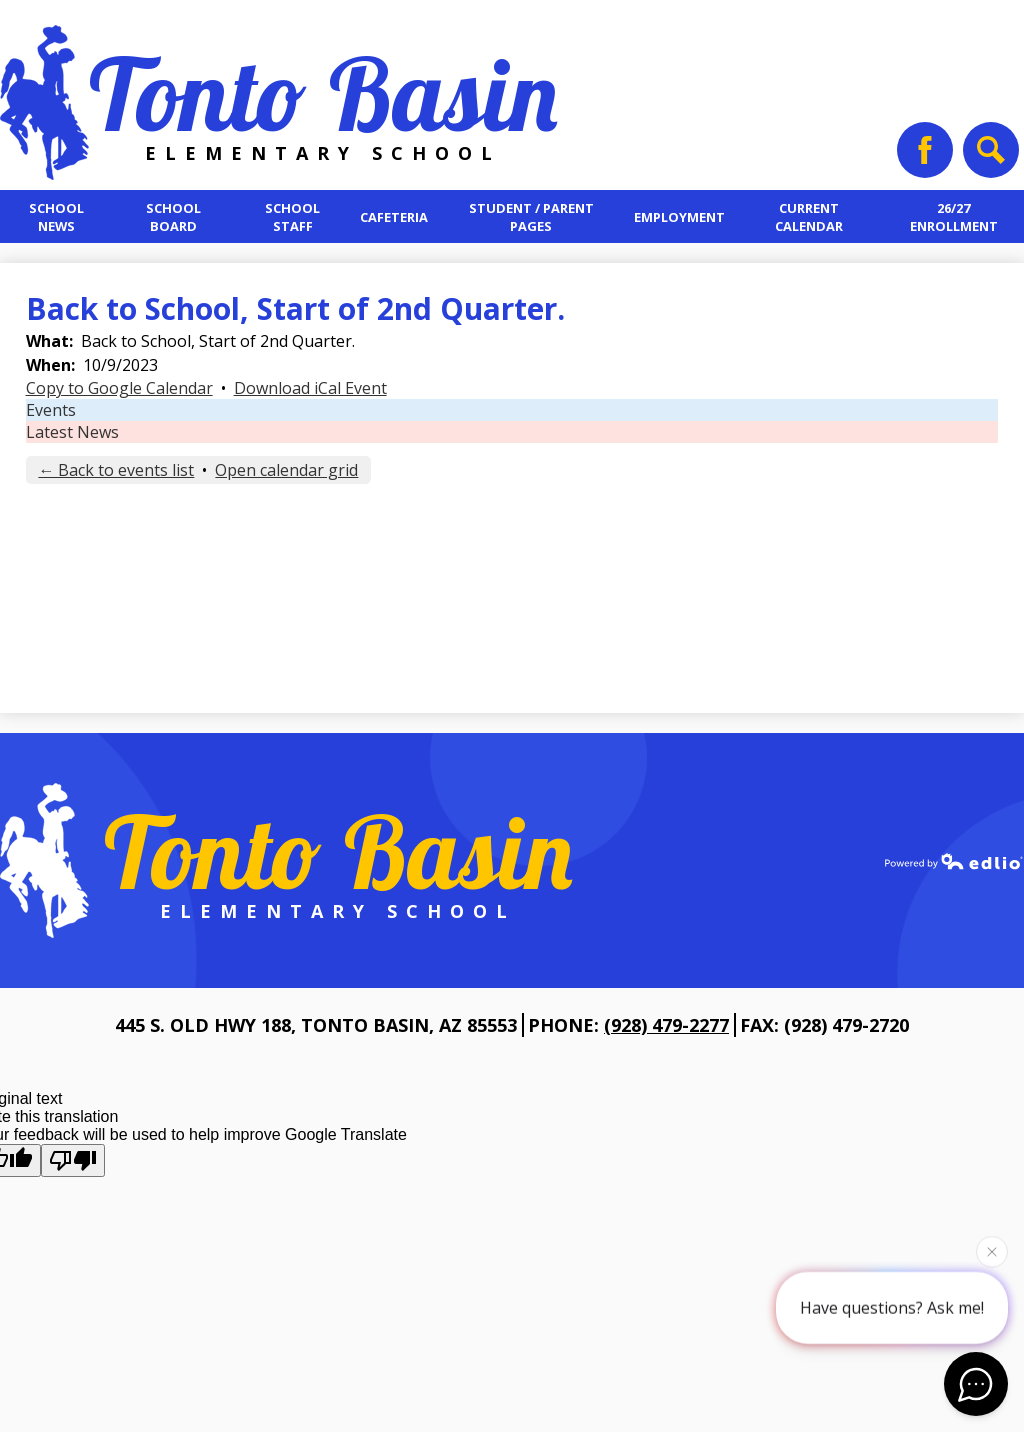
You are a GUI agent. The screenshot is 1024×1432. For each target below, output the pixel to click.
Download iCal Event (310, 388)
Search (988, 157)
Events (51, 410)
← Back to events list (116, 470)
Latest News (72, 432)
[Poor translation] (73, 1160)
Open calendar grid (286, 470)
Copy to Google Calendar (119, 388)
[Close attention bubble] (992, 1251)
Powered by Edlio (954, 861)
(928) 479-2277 (666, 1025)
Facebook (925, 157)
